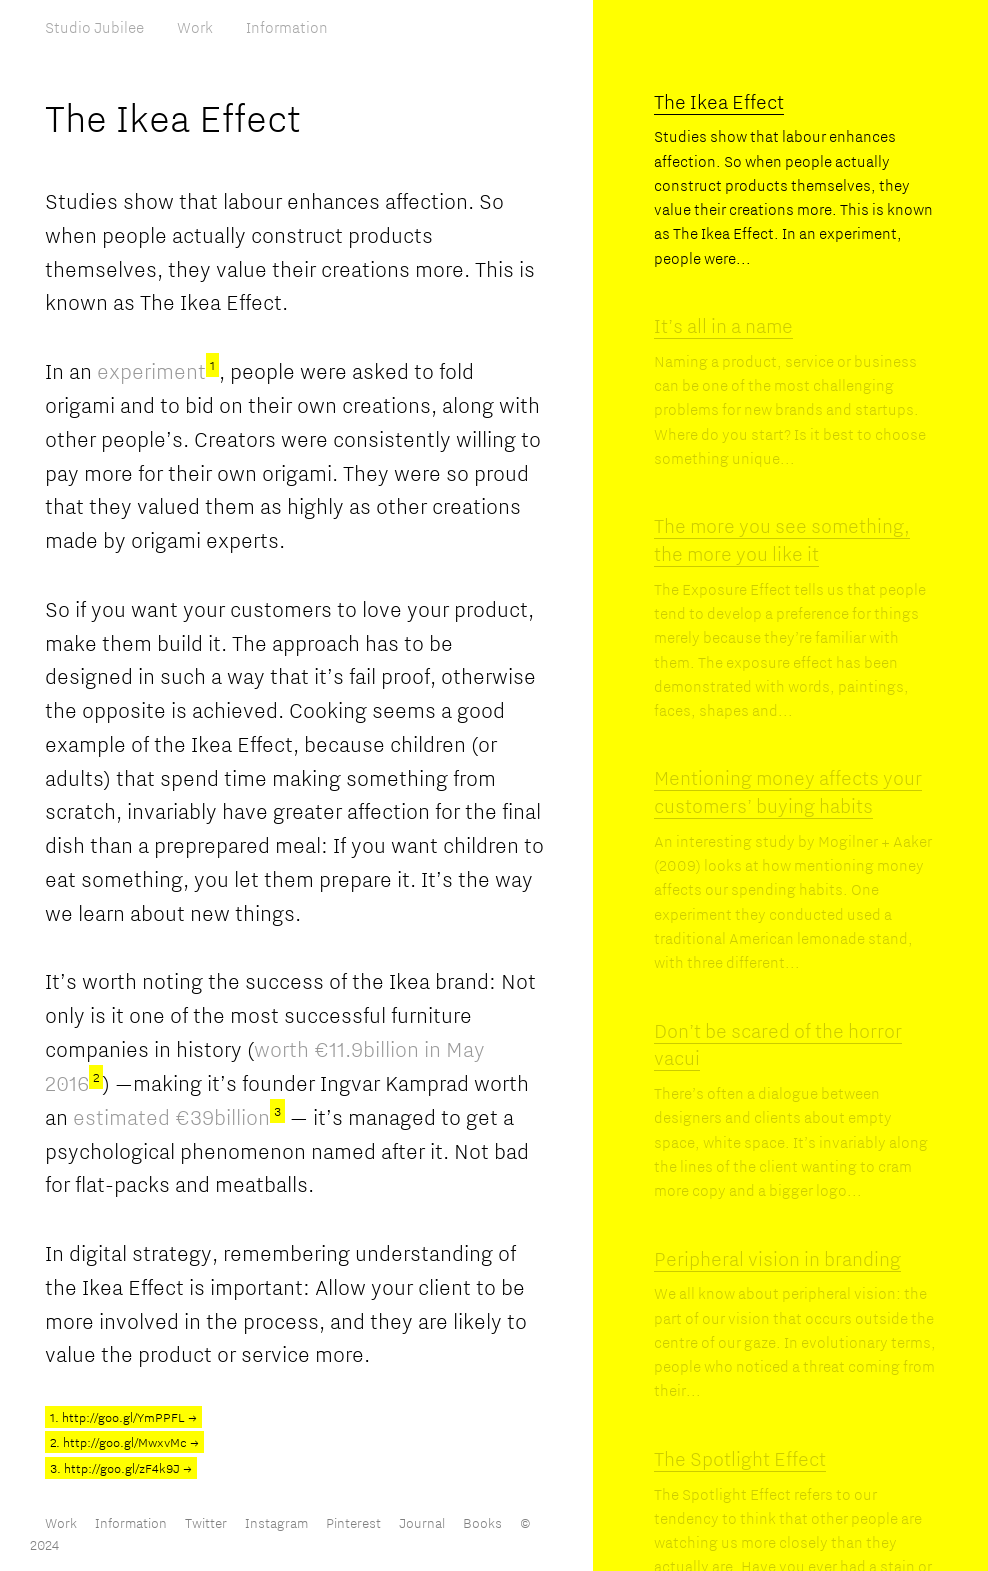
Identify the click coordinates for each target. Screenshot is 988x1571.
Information (287, 27)
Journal (422, 1523)
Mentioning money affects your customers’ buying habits (788, 791)
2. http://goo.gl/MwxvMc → (124, 1442)
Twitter (206, 1523)
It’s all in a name (723, 325)
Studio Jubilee (94, 27)
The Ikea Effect (719, 101)
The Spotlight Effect (740, 1458)
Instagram (276, 1523)
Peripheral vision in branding (777, 1258)
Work (195, 27)
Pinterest (353, 1523)
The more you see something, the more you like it (782, 539)
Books (482, 1523)
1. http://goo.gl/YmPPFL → (123, 1417)
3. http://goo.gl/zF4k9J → (121, 1468)
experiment (158, 371)
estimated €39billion (179, 1117)
